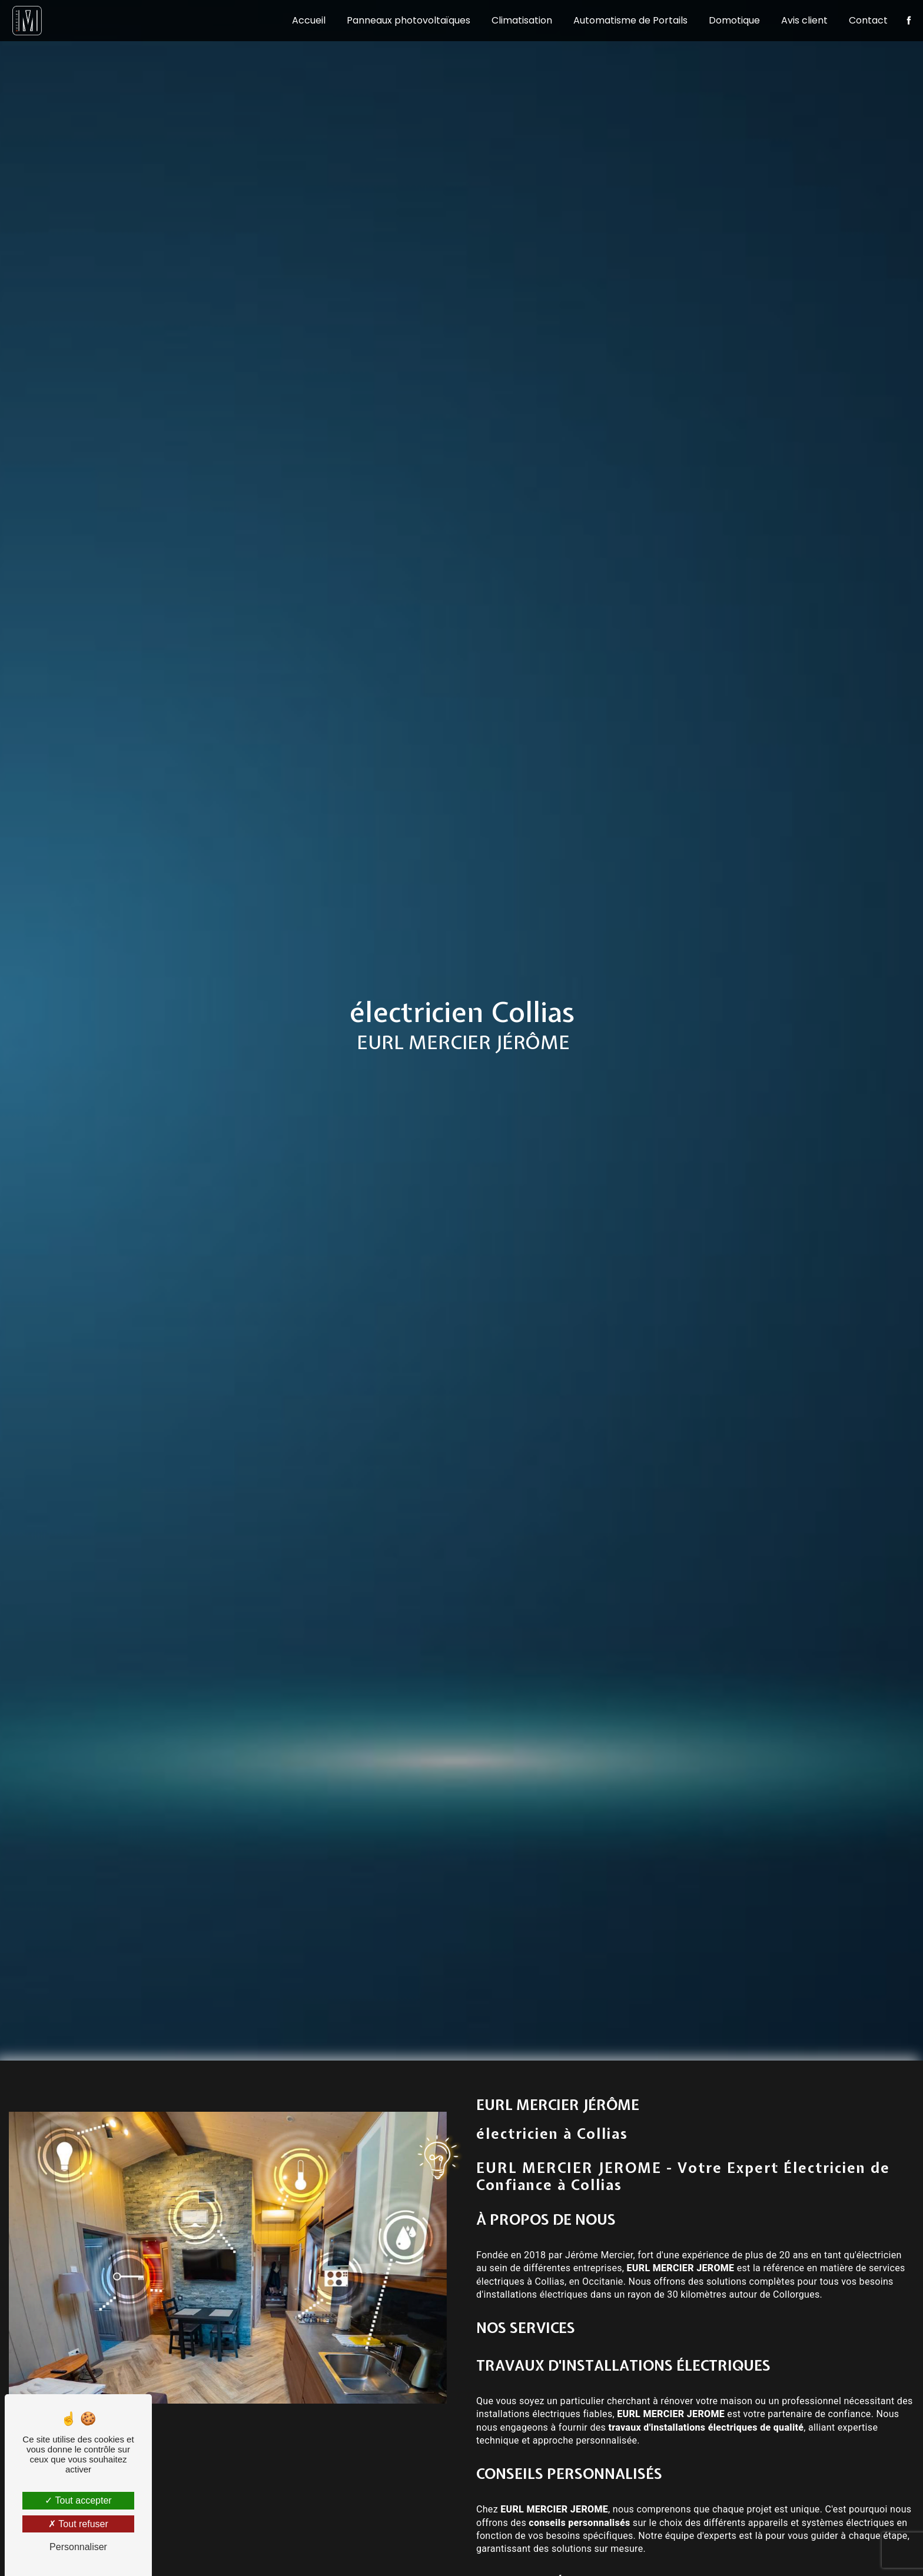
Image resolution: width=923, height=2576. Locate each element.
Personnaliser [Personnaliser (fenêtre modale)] (78, 2547)
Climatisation (516, 20)
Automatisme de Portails (624, 20)
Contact (862, 20)
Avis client (798, 20)
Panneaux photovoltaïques (402, 20)
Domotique (728, 20)
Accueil (303, 20)
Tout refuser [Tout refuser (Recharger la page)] (78, 2524)
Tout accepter (78, 2500)
